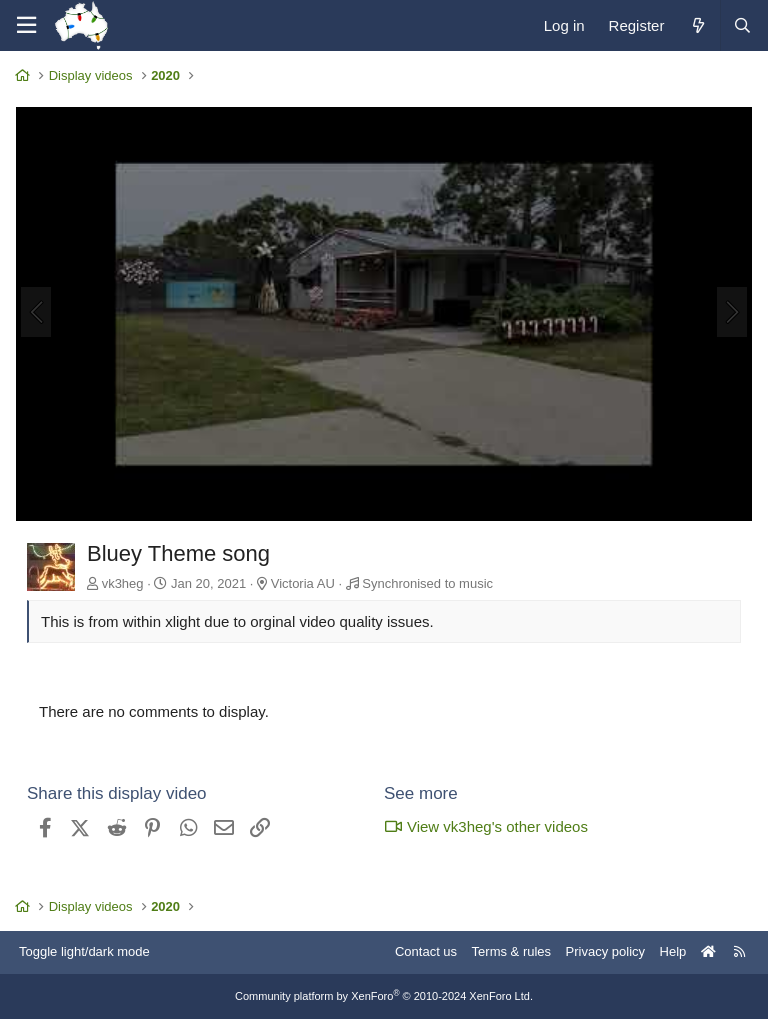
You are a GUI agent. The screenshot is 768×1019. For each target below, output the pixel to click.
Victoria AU (303, 583)
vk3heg (123, 583)
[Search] (742, 25)
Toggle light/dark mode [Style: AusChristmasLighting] (84, 951)
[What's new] (697, 25)
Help (673, 951)
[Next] (732, 312)
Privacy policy (605, 951)
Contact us (426, 951)
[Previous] (36, 312)
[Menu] (26, 25)
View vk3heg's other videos (486, 826)
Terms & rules (511, 951)
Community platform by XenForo (384, 996)
